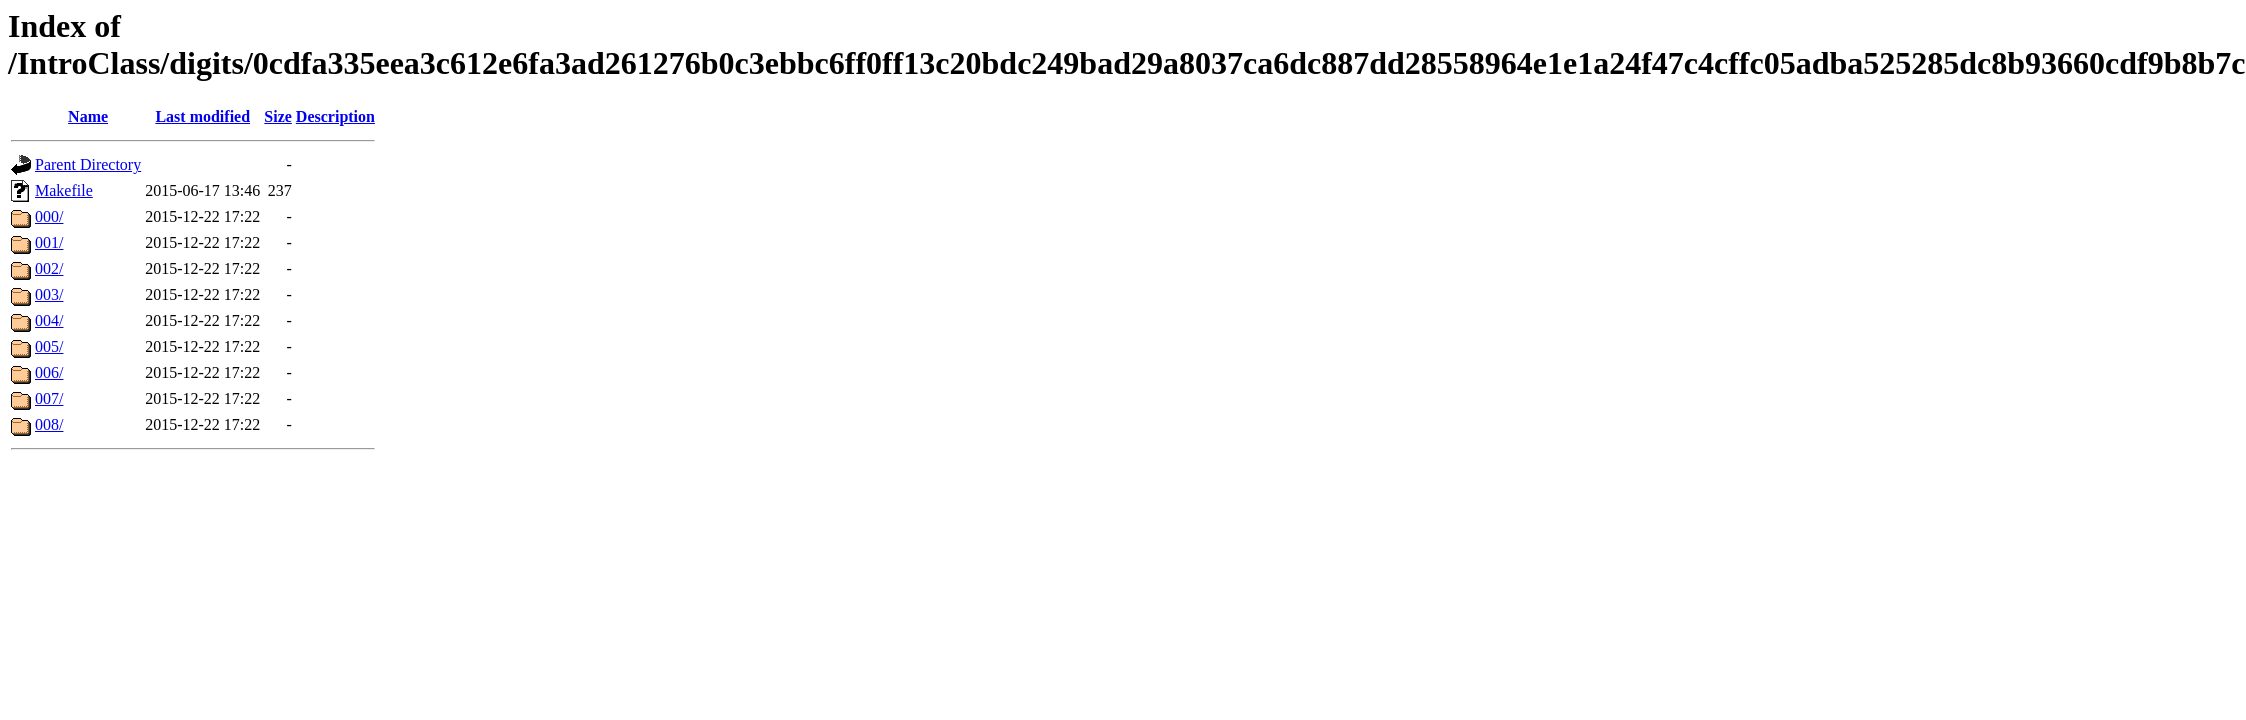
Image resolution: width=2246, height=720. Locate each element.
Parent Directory (88, 164)
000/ (49, 216)
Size (278, 116)
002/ (49, 268)
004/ (49, 320)
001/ (49, 242)
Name (88, 116)
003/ (49, 294)
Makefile (64, 190)
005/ (49, 346)
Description (335, 116)
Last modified (202, 116)
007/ (49, 398)
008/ (49, 424)
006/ (49, 372)
